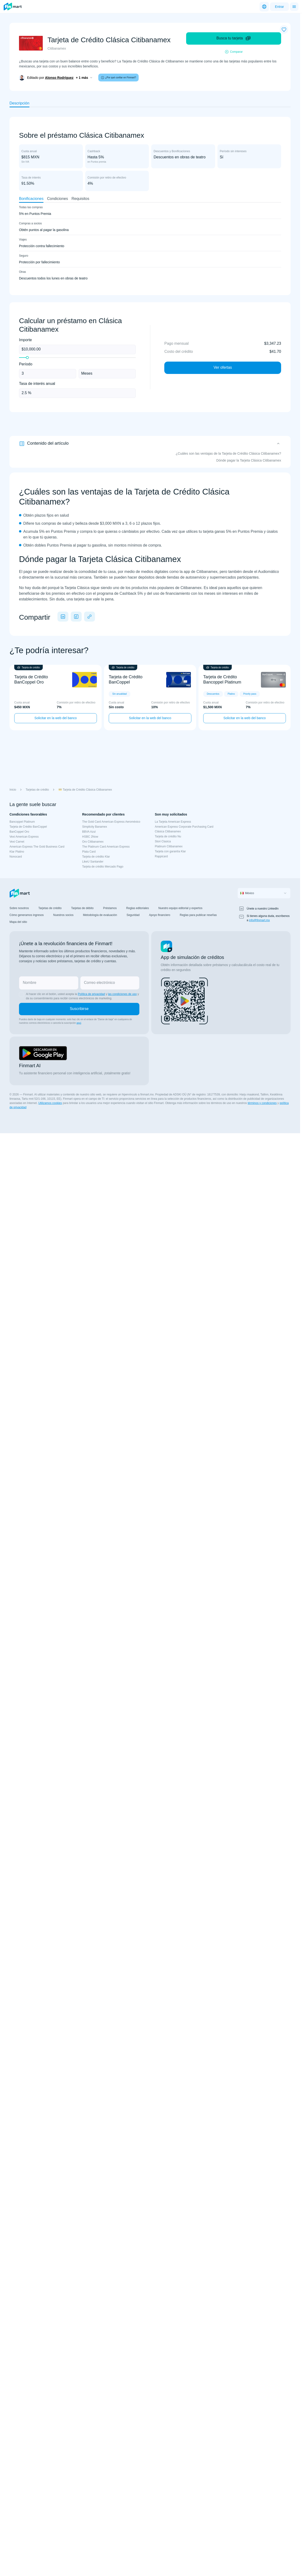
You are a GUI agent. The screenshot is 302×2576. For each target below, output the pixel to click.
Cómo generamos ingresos (26, 915)
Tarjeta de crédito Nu (168, 836)
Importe (25, 340)
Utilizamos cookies (50, 1103)
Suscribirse (79, 1009)
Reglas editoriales (137, 908)
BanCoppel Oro (19, 831)
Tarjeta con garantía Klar (170, 851)
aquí (78, 1023)
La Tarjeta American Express (173, 821)
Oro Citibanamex (93, 841)
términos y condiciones (262, 1103)
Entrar (279, 7)
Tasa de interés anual (37, 384)
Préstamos (110, 908)
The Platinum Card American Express (106, 846)
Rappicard (161, 856)
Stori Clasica (163, 841)
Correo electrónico (99, 983)
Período (25, 364)
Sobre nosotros (19, 908)
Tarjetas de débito (82, 908)
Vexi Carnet (16, 841)
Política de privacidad (91, 994)
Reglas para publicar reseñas (198, 915)
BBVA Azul (88, 831)
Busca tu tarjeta (233, 38)
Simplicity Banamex (94, 826)
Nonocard (15, 856)
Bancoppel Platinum (22, 821)
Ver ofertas (222, 367)
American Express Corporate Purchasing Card (184, 826)
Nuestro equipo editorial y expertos (180, 908)
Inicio (12, 789)
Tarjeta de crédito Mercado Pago (102, 866)
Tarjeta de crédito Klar (96, 856)
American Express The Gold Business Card (36, 846)
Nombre (29, 983)
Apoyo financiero (159, 915)
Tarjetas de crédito (37, 789)
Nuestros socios (63, 915)
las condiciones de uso (122, 994)
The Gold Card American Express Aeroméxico (111, 821)
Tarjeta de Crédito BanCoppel (28, 826)
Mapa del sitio (18, 922)
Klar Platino (16, 851)
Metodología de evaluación (100, 915)
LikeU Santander (92, 861)
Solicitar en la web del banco (55, 718)
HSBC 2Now (90, 836)
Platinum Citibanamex (169, 846)
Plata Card (89, 851)
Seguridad (133, 915)
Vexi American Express (24, 836)
